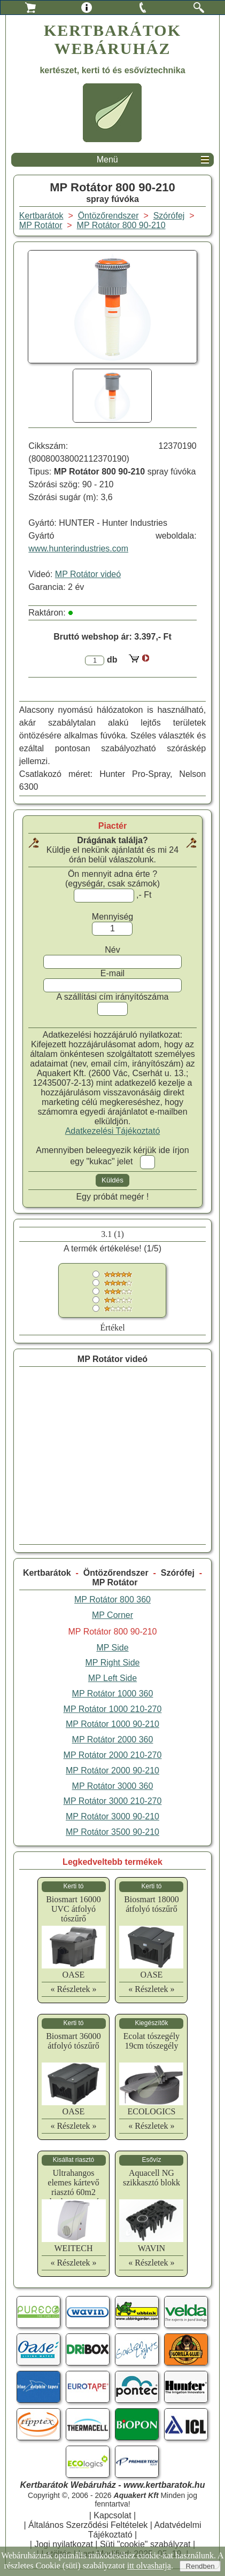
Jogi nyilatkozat (63, 2544)
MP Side (112, 1647)
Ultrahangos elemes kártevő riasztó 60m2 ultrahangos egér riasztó (73, 2192)
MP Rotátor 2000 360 (112, 1739)
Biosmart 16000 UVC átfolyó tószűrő (73, 1909)
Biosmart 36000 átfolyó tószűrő (73, 2041)
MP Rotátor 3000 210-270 (113, 1800)
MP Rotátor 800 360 (112, 1599)
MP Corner (112, 1615)
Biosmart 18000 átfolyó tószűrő (151, 1904)
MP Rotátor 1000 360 (112, 1693)
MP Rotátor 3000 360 (112, 1786)
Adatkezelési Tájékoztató (112, 1130)
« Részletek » (73, 1989)
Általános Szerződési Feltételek (88, 2525)
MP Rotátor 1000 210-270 (113, 1709)
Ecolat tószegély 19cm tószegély (151, 2041)
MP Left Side (112, 1678)
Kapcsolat (112, 2515)
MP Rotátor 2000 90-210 (112, 1770)
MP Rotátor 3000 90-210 (112, 1816)
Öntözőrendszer (116, 1572)
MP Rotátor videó (88, 574)
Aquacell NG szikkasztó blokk (151, 2177)
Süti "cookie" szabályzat (145, 2544)
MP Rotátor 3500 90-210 (112, 1831)
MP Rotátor (114, 1582)
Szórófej (178, 1572)
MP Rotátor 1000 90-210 (112, 1724)
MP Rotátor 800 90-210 (121, 225)
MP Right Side (112, 1662)
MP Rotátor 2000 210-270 (113, 1755)
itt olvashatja (149, 2565)
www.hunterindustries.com (78, 548)
